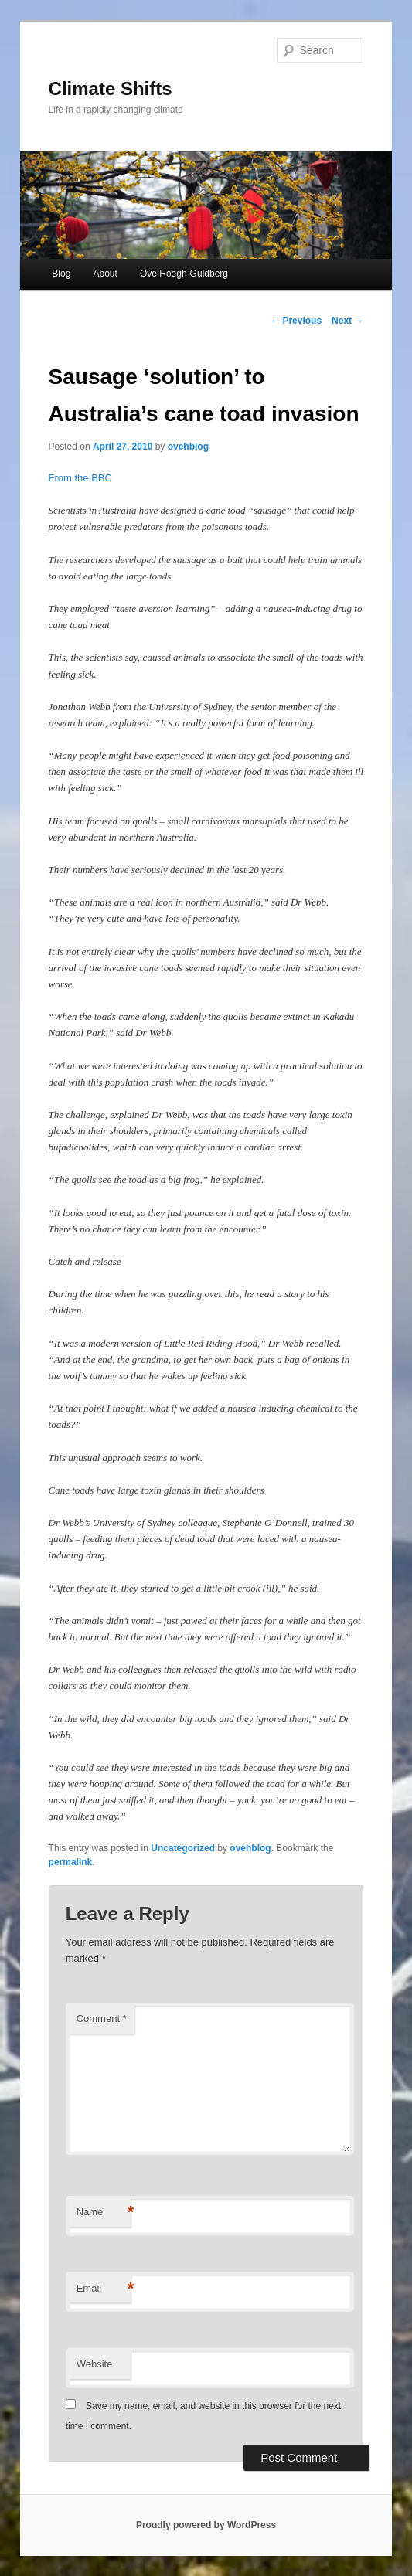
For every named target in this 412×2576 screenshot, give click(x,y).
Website (95, 2364)
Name (104, 2212)
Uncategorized (183, 1848)
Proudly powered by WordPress (206, 2525)
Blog (61, 273)
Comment (102, 2018)
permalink (71, 1862)
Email (104, 2289)
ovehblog (188, 446)
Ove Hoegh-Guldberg (184, 273)
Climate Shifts (110, 88)
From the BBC (80, 478)
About (105, 273)
